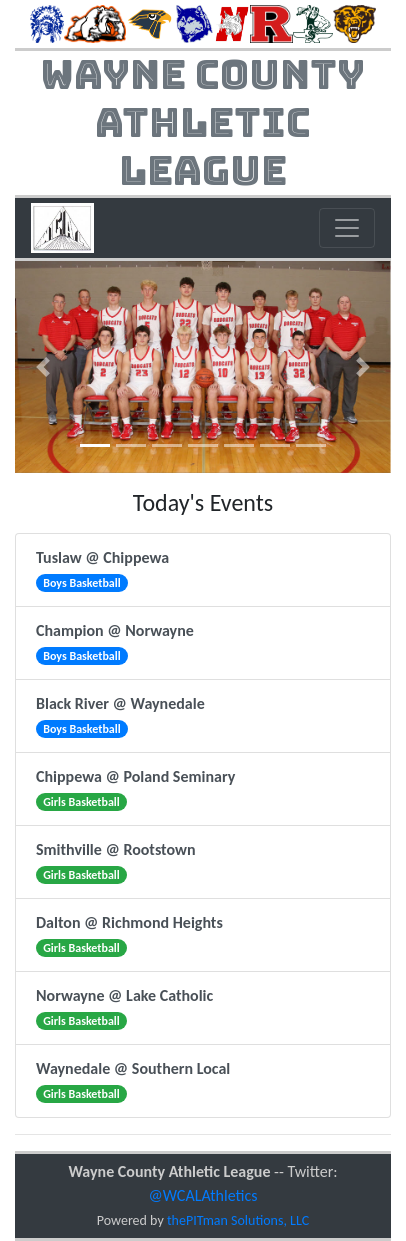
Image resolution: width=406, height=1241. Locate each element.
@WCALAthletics (203, 1195)
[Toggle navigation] (347, 228)
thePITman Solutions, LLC (238, 1220)
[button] (43, 366)
